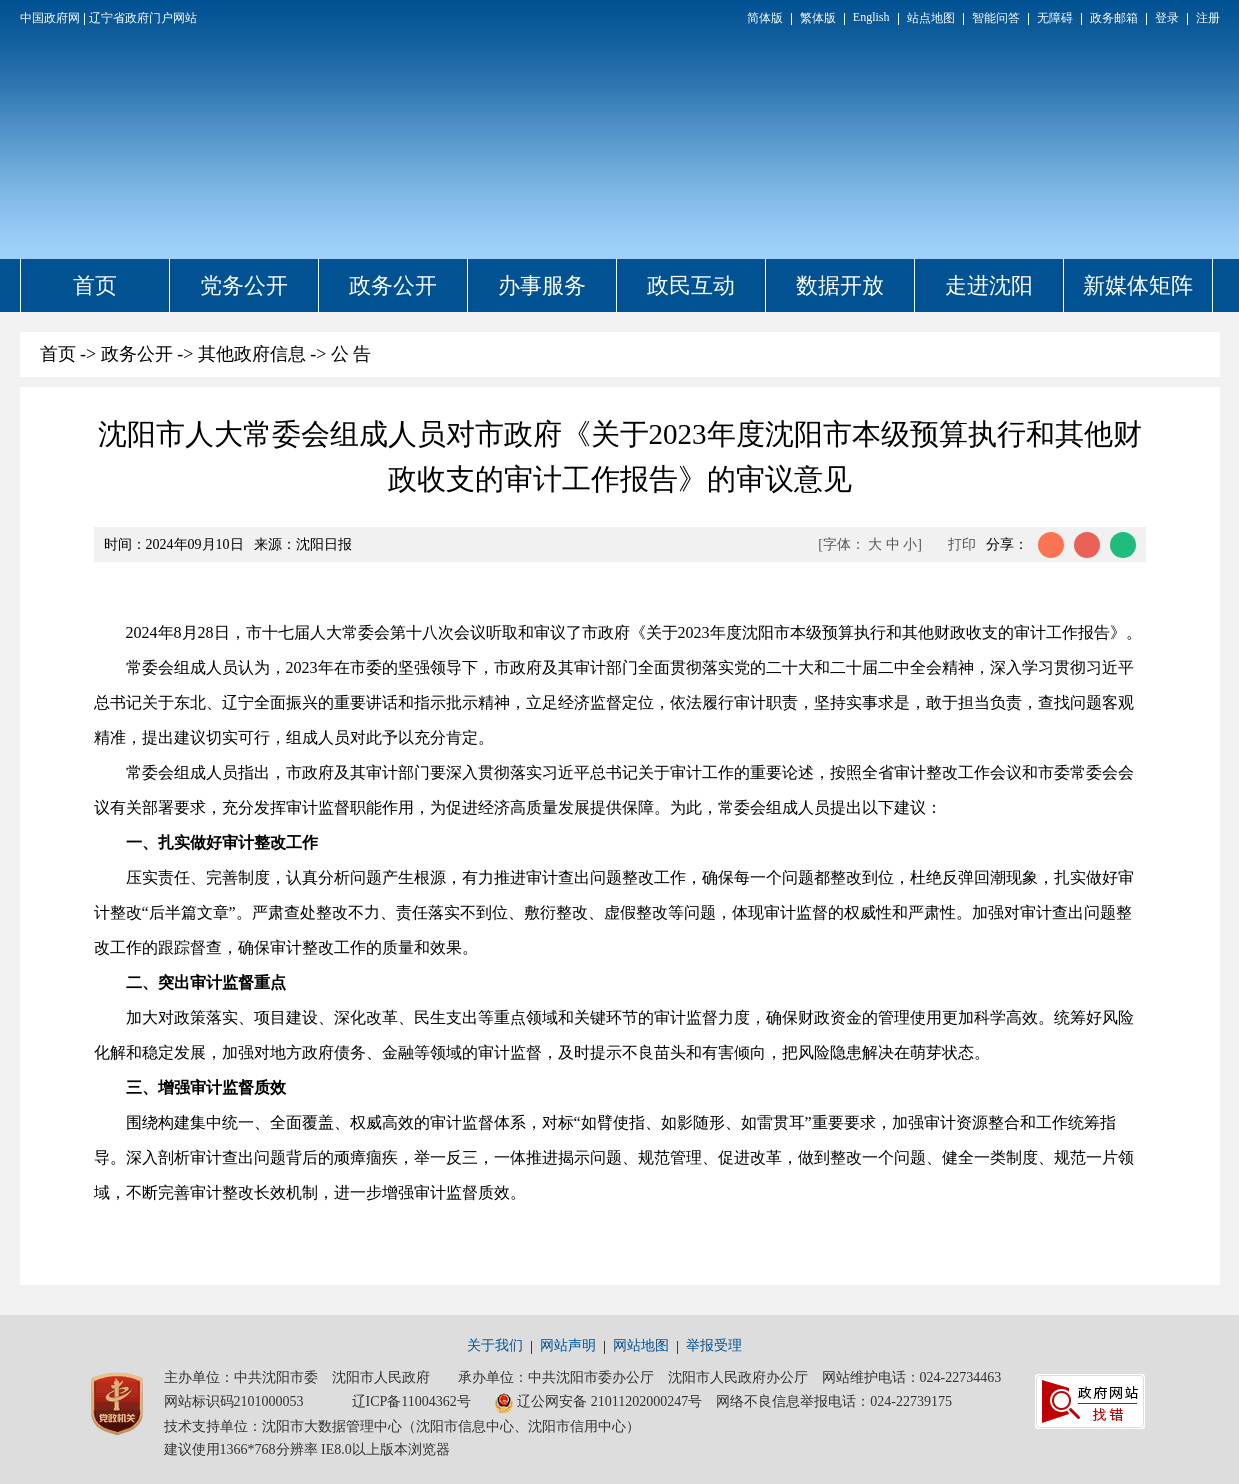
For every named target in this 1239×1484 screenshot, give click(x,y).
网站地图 (641, 1345)
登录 (1167, 18)
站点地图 (931, 18)
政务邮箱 (1114, 18)
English (871, 17)
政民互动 (691, 285)
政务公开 (393, 285)
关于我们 (495, 1345)
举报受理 (714, 1345)
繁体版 (818, 18)
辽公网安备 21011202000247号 (598, 1403)
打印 (962, 544)
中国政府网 (50, 18)
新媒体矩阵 (1138, 285)
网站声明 (568, 1345)
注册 (1208, 18)
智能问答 (996, 18)
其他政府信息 (252, 354)
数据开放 (840, 285)
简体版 (765, 18)
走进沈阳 (989, 285)
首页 (95, 285)
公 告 (351, 354)
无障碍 (1055, 18)
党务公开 (244, 285)
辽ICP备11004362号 (411, 1401)
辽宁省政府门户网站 (143, 18)
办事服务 (542, 285)
